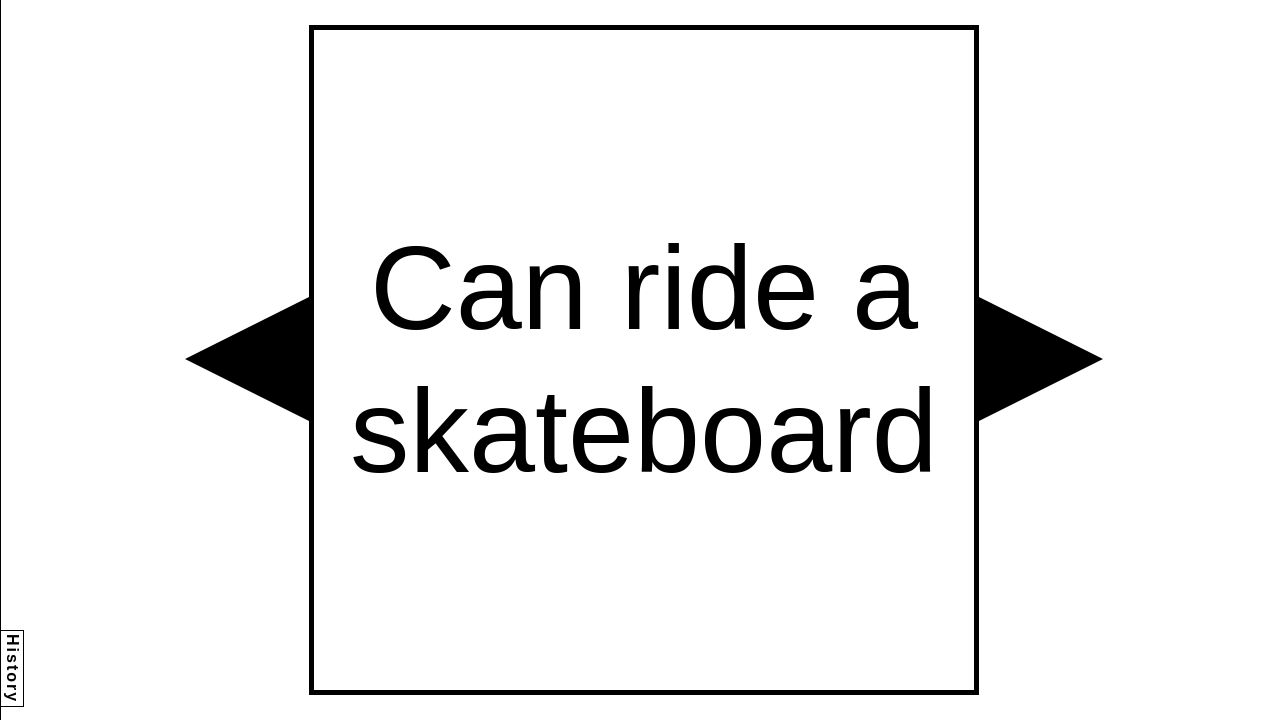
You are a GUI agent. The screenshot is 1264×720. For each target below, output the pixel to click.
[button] (247, 359)
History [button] (12, 668)
